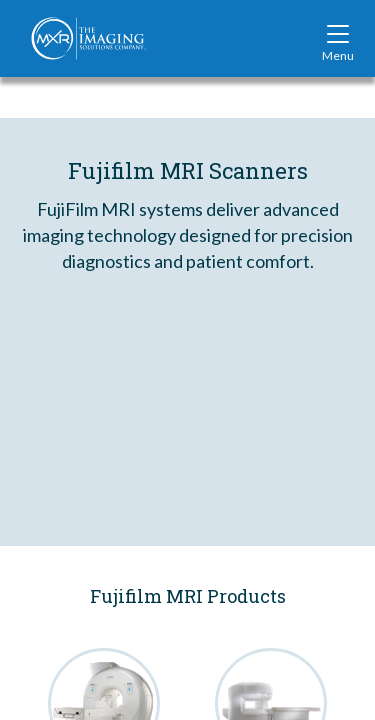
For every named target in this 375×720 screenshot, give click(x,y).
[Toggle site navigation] (338, 38)
